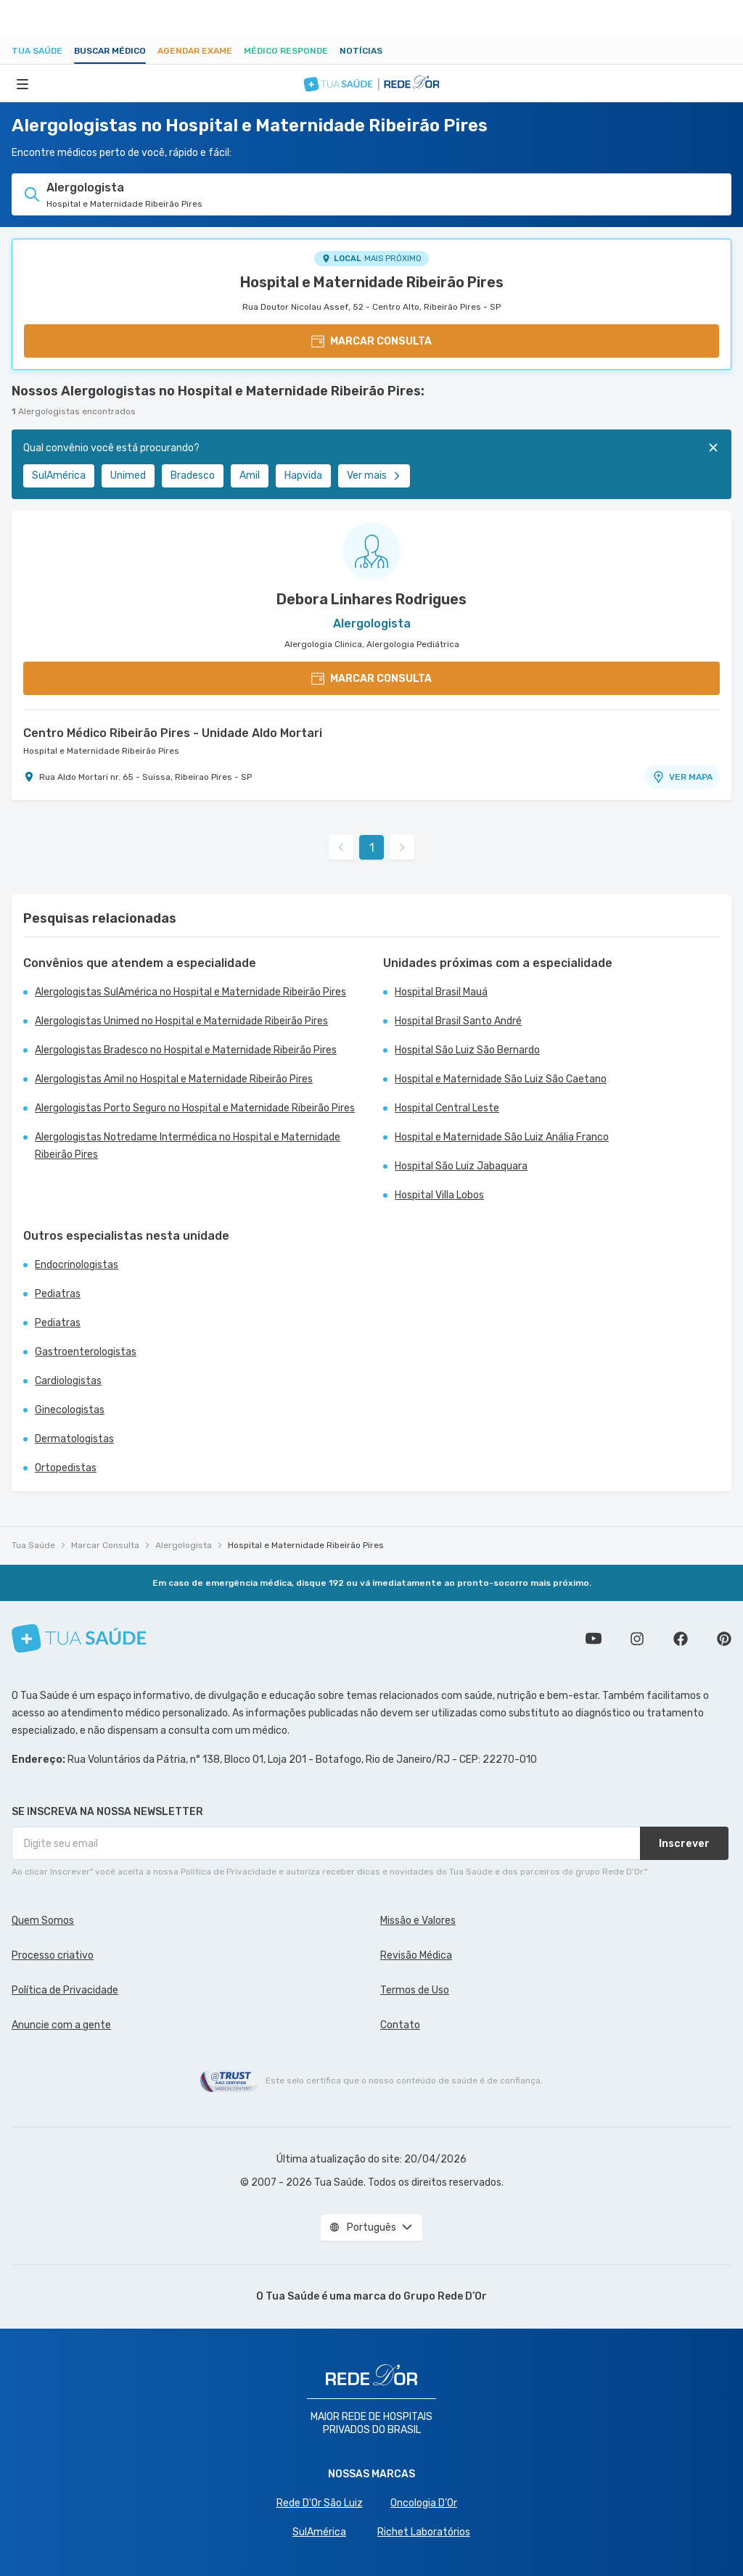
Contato (400, 2025)
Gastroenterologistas (85, 1352)
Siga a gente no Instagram (637, 1638)
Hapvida (303, 475)
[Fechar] (713, 447)
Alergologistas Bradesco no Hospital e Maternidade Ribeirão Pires (186, 1050)
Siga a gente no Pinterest (724, 1638)
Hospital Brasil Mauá (441, 992)
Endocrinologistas (76, 1265)
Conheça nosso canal (593, 1638)
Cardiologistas (68, 1381)
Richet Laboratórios (423, 2532)
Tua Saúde (37, 51)
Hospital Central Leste (447, 1108)
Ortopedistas (66, 1468)
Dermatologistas (74, 1439)
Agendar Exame (194, 51)
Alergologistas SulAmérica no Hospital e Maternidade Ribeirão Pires (190, 992)
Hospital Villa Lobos (439, 1195)
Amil (249, 475)
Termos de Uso (414, 1990)
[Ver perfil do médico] (371, 551)
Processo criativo (53, 1955)
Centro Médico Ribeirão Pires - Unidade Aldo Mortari (172, 733)
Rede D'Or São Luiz (319, 2503)
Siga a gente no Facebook (680, 1638)
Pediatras (58, 1294)
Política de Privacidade (65, 1990)
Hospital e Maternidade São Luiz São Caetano (501, 1079)
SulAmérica (59, 475)
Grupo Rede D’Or (445, 2296)
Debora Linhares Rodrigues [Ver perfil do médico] (371, 599)
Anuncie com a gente (61, 2025)
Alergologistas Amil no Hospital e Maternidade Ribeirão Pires (174, 1079)
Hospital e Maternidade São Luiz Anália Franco (502, 1137)
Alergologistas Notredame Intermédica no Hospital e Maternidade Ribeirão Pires (187, 1146)
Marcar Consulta (105, 1545)
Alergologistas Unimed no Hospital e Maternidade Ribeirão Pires (181, 1021)
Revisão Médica (416, 1955)
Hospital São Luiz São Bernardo (467, 1050)
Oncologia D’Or (423, 2503)
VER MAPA (682, 777)
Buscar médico (110, 51)
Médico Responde (286, 51)
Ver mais (374, 475)
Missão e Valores (418, 1920)
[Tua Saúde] (79, 1638)
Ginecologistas (69, 1410)
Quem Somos (43, 1920)
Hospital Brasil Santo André (458, 1021)
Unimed (128, 475)
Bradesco (193, 475)
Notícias (361, 51)
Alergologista (183, 1545)
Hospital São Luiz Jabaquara (461, 1166)
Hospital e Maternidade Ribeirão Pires (372, 282)
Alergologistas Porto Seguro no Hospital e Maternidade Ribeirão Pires (195, 1108)
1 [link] (371, 848)
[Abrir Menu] (22, 83)
